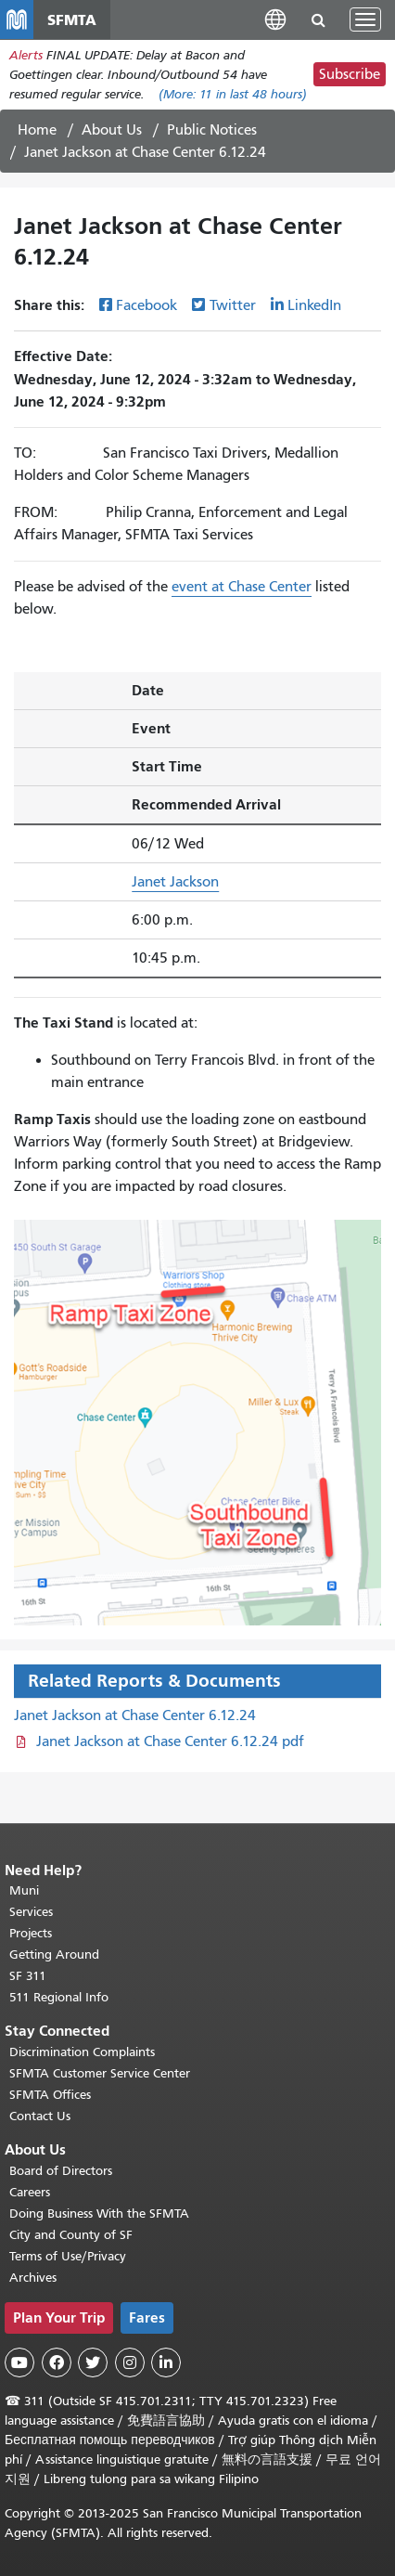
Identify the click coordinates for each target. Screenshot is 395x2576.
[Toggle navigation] (365, 19)
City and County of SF (71, 2235)
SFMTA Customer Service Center (99, 2073)
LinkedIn (314, 305)
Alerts (26, 55)
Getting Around (54, 1954)
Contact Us (39, 2116)
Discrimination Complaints (82, 2052)
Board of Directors (60, 2171)
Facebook (146, 305)
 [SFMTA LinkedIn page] (165, 2362)
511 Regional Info (58, 1997)
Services (31, 1912)
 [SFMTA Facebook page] (56, 2362)
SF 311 (27, 1976)
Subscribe (349, 74)
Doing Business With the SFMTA (99, 2213)
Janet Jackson (175, 882)
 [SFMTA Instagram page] (129, 2362)
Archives (33, 2277)
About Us (112, 130)
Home (37, 130)
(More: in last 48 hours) (233, 94)
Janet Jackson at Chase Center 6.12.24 (135, 1715)
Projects (30, 1933)
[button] (275, 19)
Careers (29, 2192)
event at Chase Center (242, 586)
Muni (24, 1890)
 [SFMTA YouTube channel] (19, 2362)
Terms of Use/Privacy (67, 2256)
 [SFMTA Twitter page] (92, 2362)
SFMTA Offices (50, 2095)
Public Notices (212, 130)
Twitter (233, 305)
